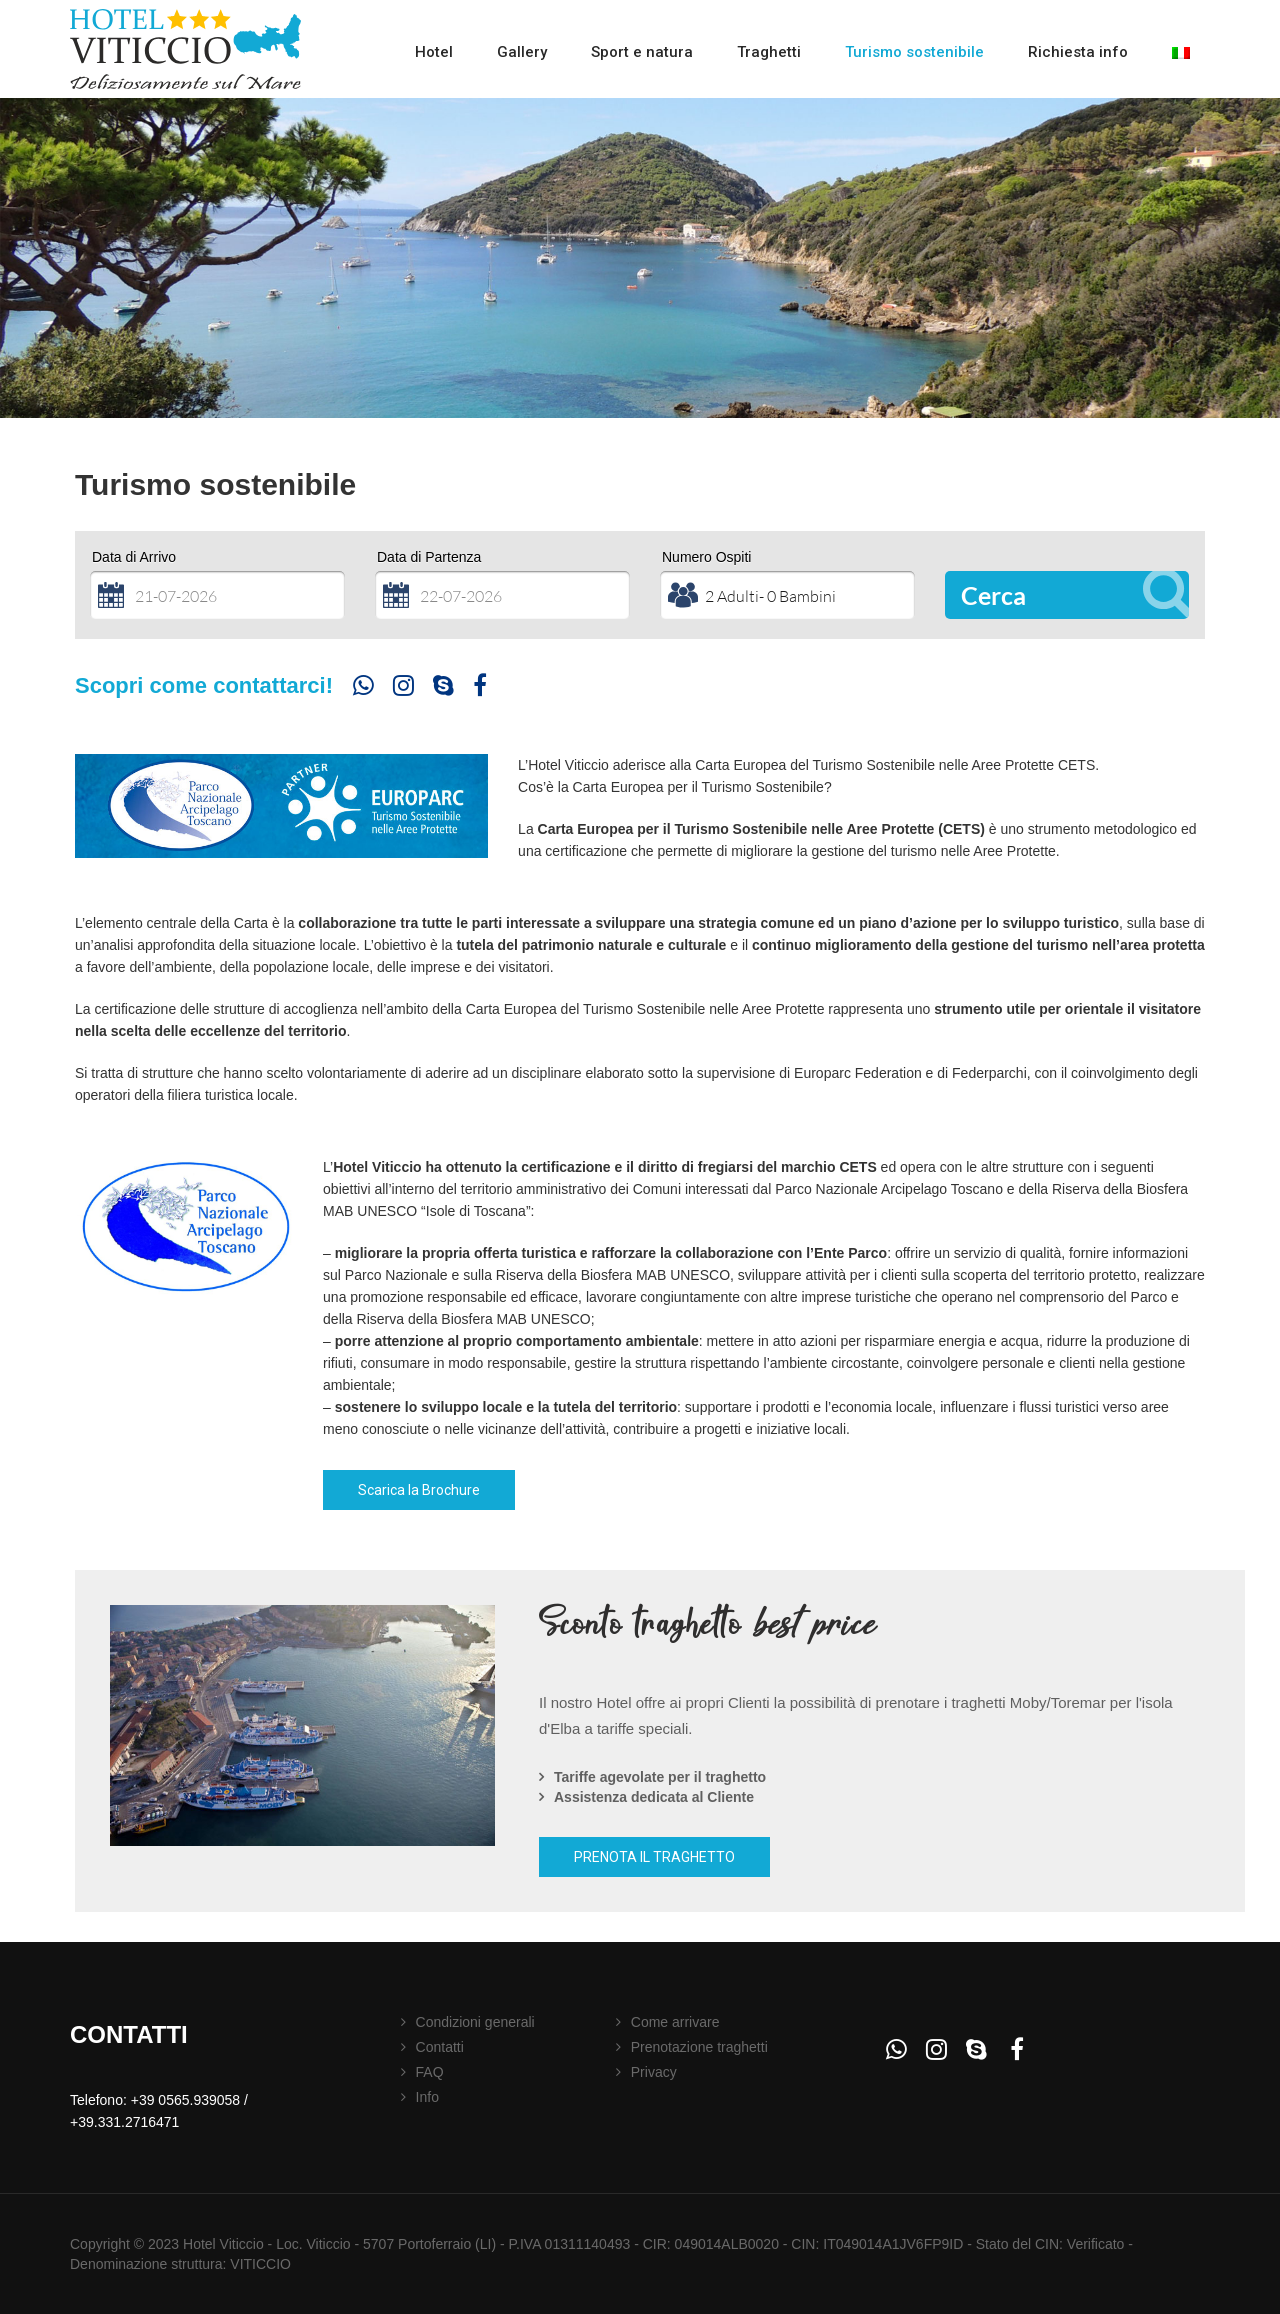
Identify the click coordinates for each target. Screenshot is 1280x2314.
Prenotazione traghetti (699, 2047)
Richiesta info (1078, 52)
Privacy (654, 2072)
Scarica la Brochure (419, 1490)
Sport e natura (642, 52)
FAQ (430, 2072)
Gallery (522, 52)
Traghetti (769, 52)
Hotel (434, 52)
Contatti (440, 2047)
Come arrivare (675, 2022)
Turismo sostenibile (914, 52)
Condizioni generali (475, 2022)
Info (427, 2097)
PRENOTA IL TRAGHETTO (654, 1857)
